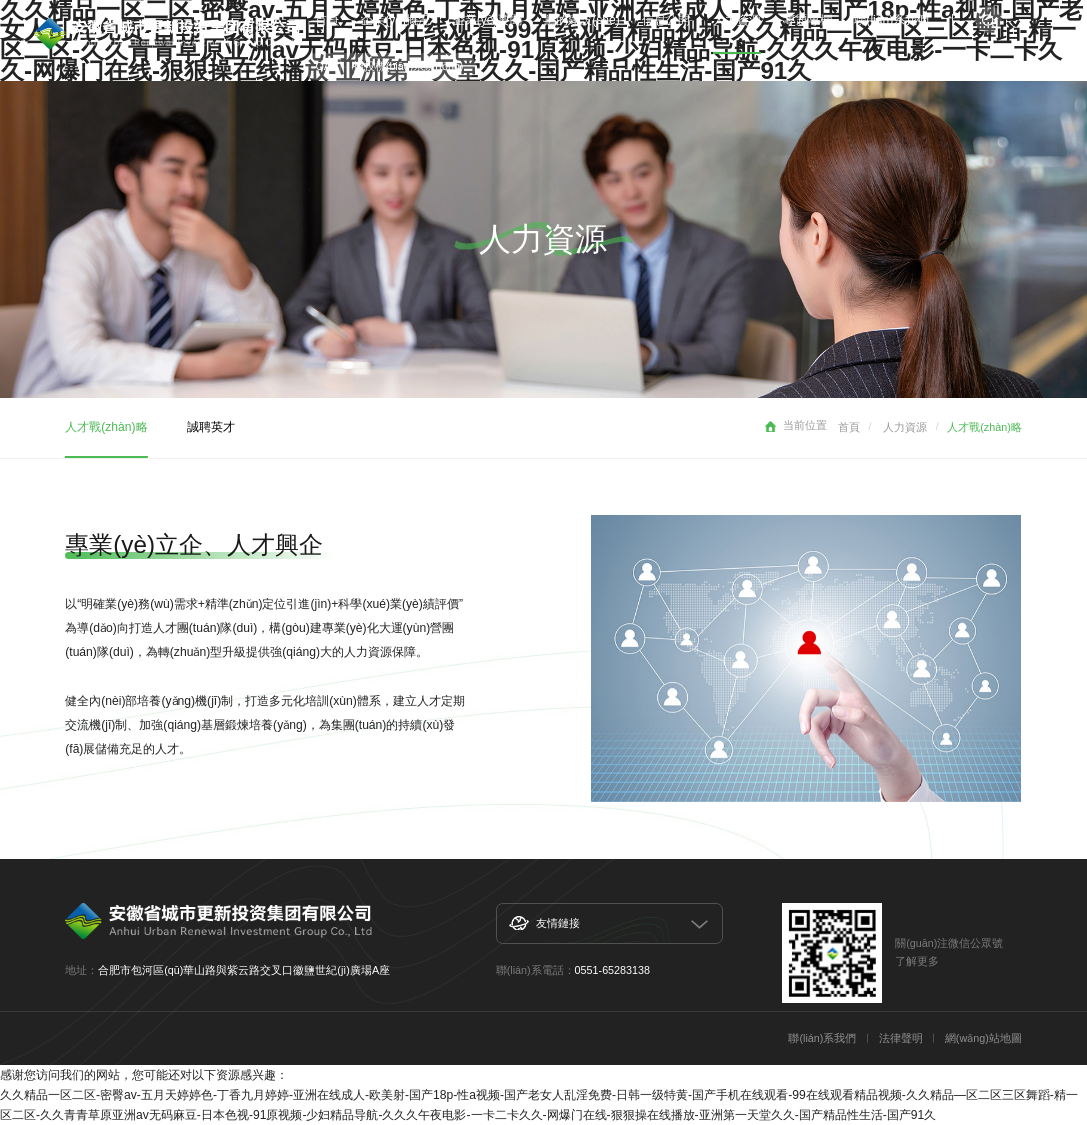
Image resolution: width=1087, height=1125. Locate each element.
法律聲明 (901, 1038)
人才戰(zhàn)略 (106, 427)
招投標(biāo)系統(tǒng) (408, 66)
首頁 (849, 427)
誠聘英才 (211, 427)
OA (323, 66)
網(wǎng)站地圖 (983, 1038)
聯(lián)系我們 (822, 1038)
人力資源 (905, 427)
